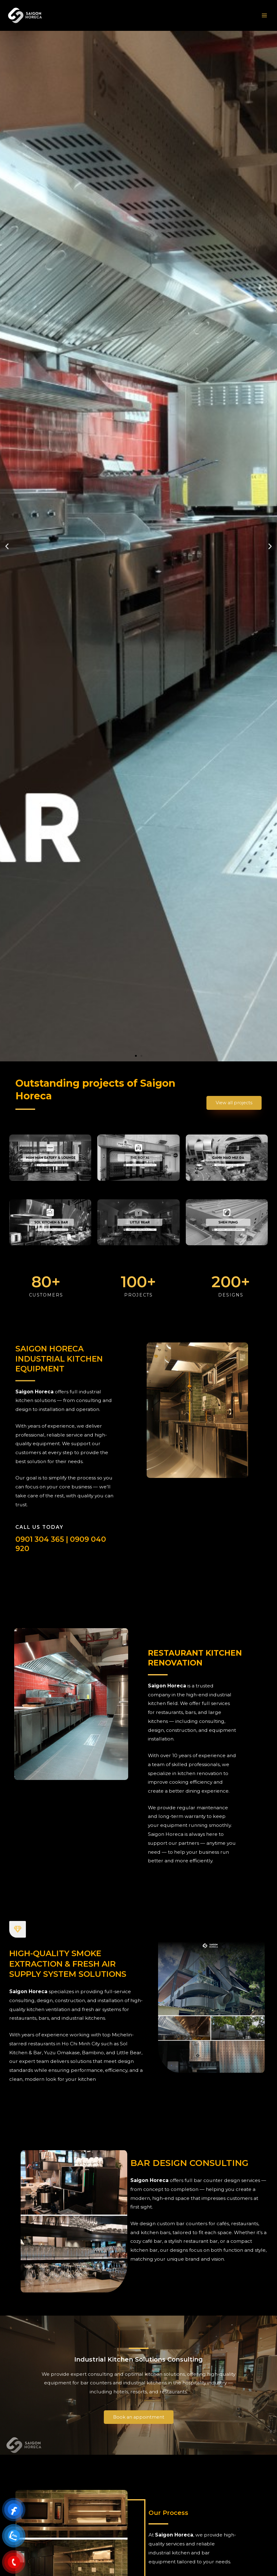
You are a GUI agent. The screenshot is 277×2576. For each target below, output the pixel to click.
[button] (136, 1056)
